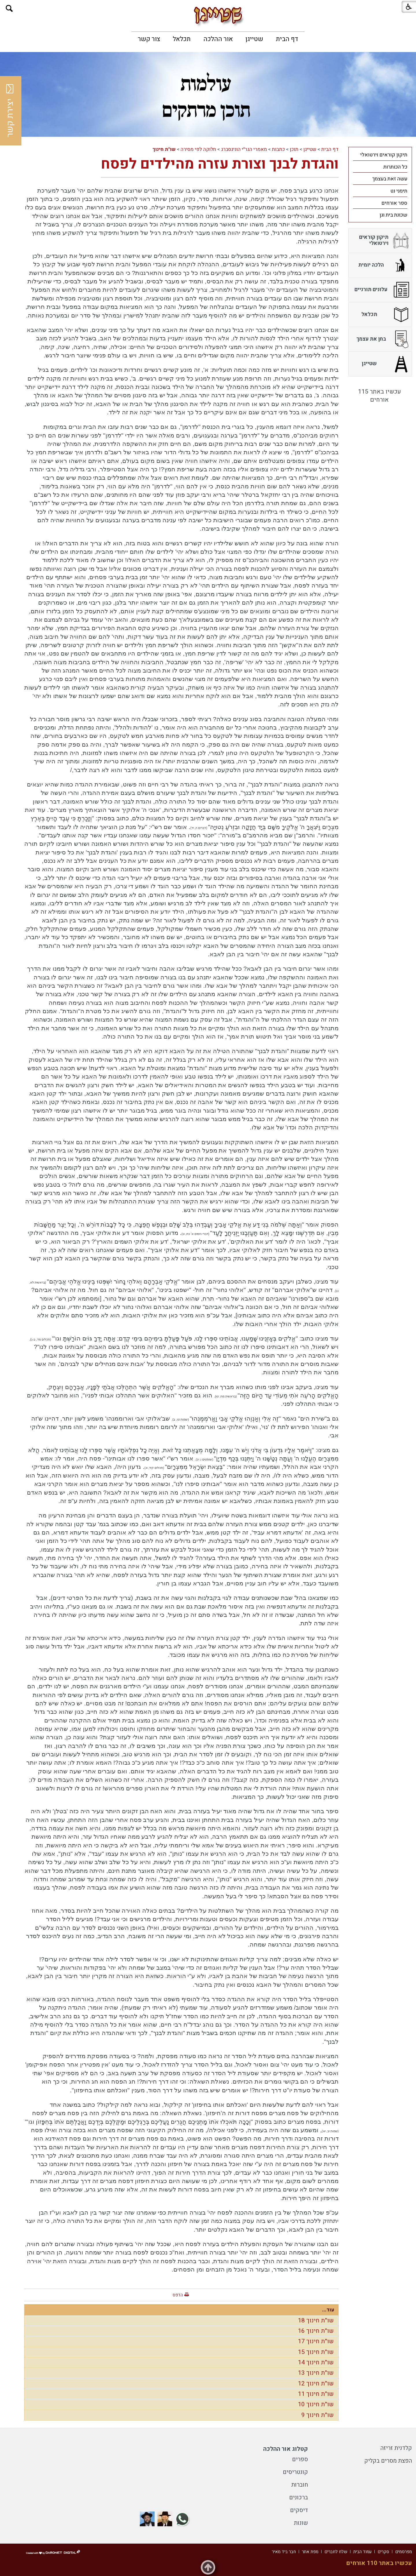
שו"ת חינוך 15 (316, 2352)
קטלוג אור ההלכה (285, 2449)
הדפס (177, 2295)
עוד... (328, 2309)
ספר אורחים (394, 203)
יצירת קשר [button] (10, 110)
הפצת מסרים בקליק (388, 2461)
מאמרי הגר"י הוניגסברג (244, 149)
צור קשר (149, 39)
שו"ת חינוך (164, 149)
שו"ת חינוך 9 (317, 2415)
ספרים (300, 2459)
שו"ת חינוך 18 (316, 2320)
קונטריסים (295, 2472)
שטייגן (254, 39)
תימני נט (398, 191)
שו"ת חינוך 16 (316, 2330)
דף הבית (287, 39)
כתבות (278, 149)
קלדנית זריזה (396, 2448)
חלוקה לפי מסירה (198, 149)
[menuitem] (287, 39)
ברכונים (298, 2497)
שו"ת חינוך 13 (316, 2372)
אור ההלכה (218, 39)
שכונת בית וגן (393, 215)
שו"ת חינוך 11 (316, 2394)
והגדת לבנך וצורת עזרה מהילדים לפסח (220, 164)
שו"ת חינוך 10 (316, 2404)
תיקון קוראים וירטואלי (383, 155)
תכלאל (182, 39)
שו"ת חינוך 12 (316, 2383)
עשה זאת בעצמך (389, 179)
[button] (9, 8)
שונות (301, 2523)
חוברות (299, 2485)
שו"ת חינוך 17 (316, 2341)
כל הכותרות (395, 167)
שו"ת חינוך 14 (316, 2362)
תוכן (294, 149)
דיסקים (299, 2510)
